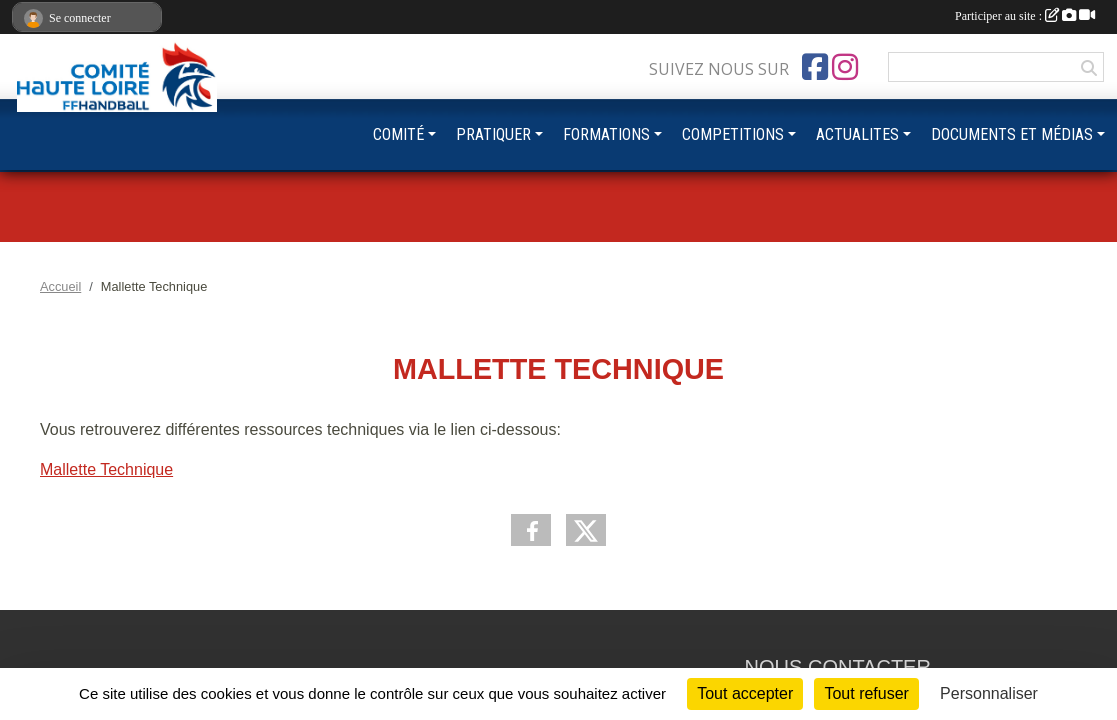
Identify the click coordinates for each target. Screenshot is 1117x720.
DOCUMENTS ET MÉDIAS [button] (1012, 134)
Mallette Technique (106, 469)
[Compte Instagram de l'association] (845, 67)
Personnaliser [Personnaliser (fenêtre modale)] (989, 693)
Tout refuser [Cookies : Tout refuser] (866, 693)
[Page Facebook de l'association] (815, 67)
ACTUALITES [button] (857, 134)
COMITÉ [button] (398, 134)
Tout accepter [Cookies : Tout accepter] (745, 693)
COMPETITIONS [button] (733, 134)
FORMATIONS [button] (606, 134)
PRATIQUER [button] (493, 134)
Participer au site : (1025, 16)
